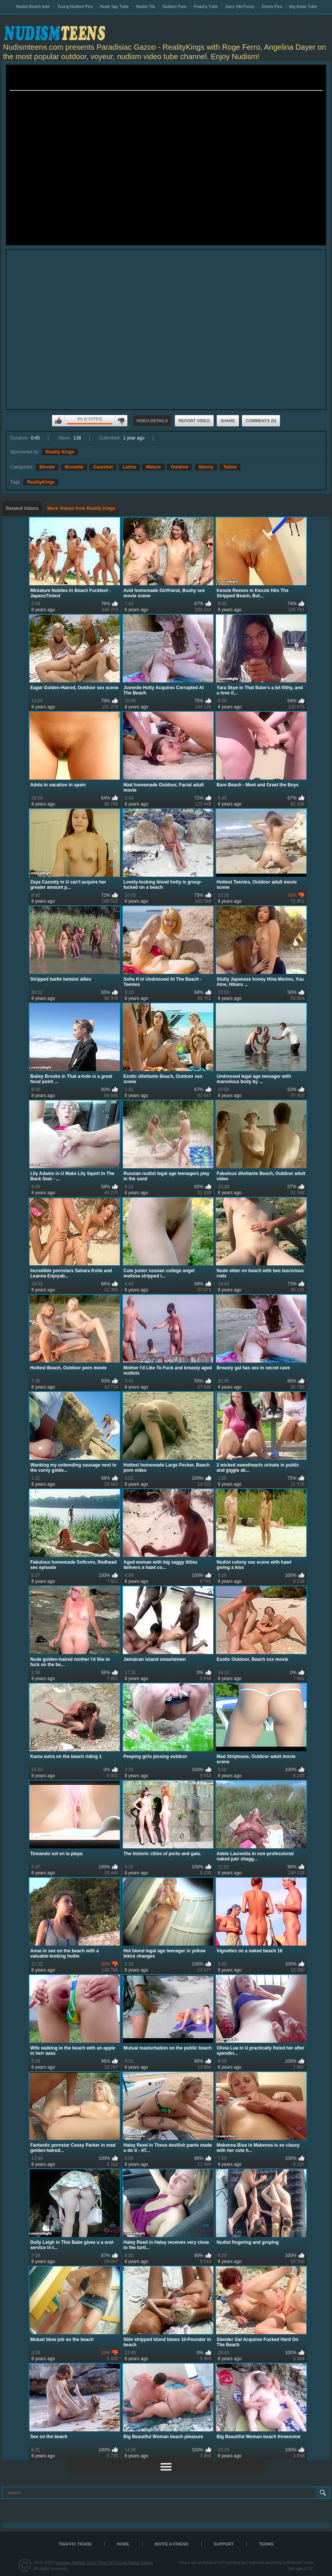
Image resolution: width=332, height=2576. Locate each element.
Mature (153, 467)
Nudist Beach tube (33, 6)
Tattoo (230, 467)
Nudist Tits (145, 6)
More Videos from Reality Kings (81, 508)
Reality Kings (60, 452)
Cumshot (103, 467)
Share (227, 420)
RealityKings (41, 482)
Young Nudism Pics (75, 6)
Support (224, 2544)
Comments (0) (261, 420)
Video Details (152, 420)
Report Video (194, 420)
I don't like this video (121, 420)
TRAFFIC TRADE (75, 2544)
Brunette (74, 467)
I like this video (58, 420)
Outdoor (179, 467)
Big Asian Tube (303, 6)
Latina (129, 467)
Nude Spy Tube (114, 6)
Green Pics (272, 6)
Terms (266, 2544)
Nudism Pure (174, 6)
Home (123, 2544)
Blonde (47, 467)
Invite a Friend (171, 2544)
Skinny (206, 467)
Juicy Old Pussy (239, 6)
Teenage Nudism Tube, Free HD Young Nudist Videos (103, 2562)
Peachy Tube (206, 6)
